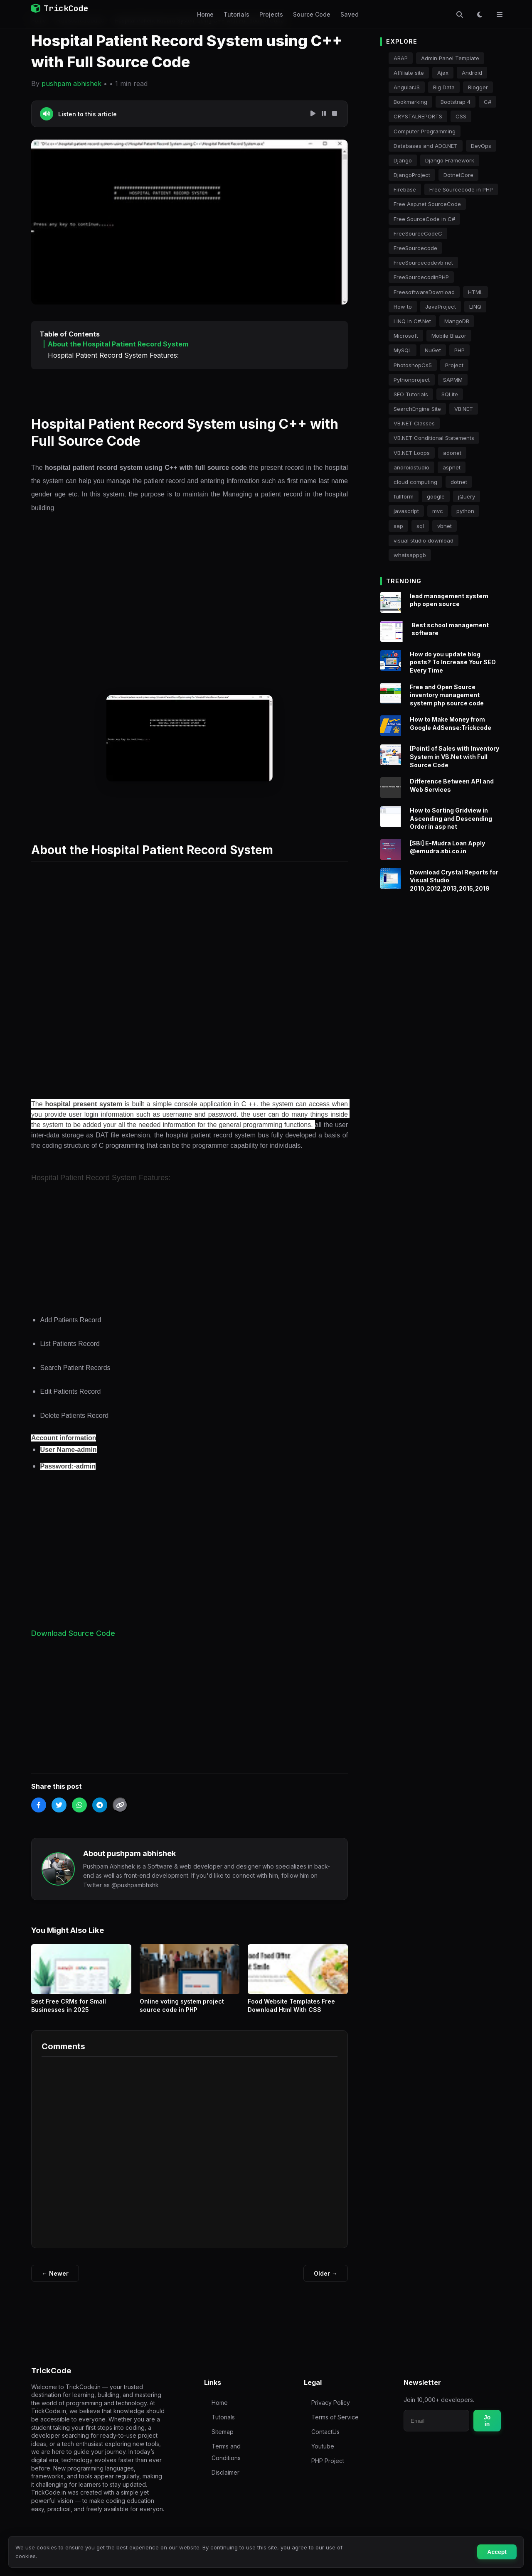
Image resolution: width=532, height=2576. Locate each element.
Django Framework (449, 160)
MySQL (402, 350)
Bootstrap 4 (455, 101)
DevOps (481, 145)
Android (472, 72)
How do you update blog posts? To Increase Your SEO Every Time (453, 671)
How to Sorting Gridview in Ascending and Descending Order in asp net (451, 828)
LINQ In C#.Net (412, 321)
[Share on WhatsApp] (79, 1805)
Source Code (311, 14)
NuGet (433, 350)
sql (420, 526)
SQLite (449, 394)
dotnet (459, 482)
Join (487, 2420)
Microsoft (406, 335)
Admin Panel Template (450, 58)
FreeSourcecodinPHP (421, 277)
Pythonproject (412, 379)
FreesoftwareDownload (424, 292)
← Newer (55, 2273)
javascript (406, 511)
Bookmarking (410, 101)
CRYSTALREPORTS (418, 116)
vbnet (444, 526)
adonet (452, 452)
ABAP (401, 58)
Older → (325, 2273)
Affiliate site (409, 72)
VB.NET (463, 408)
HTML (475, 292)
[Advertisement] (189, 598)
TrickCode (60, 8)
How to (403, 306)
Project (454, 365)
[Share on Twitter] (59, 1805)
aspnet (452, 467)
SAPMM (453, 379)
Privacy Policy (330, 2402)
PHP (459, 350)
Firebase (405, 189)
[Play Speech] (313, 114)
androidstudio (411, 467)
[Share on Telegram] (99, 1805)
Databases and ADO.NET (426, 145)
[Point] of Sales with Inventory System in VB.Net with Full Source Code (454, 766)
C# (487, 101)
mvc (437, 511)
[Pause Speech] (324, 114)
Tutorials (236, 14)
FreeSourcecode (415, 248)
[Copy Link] (120, 1805)
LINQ (475, 306)
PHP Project (327, 2460)
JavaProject (440, 306)
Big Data (444, 87)
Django (403, 160)
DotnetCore (458, 175)
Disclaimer (225, 2472)
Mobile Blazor (448, 335)
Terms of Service (335, 2417)
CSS (461, 116)
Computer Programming (425, 131)
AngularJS (407, 87)
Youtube (322, 2446)
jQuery (466, 496)
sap (398, 526)
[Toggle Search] (459, 14)
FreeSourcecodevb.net (423, 262)
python (465, 511)
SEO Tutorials (411, 394)
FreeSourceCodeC (418, 233)
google (436, 496)
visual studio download (423, 540)
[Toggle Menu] (499, 14)
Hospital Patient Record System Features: (113, 355)
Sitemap (223, 2431)
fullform (404, 496)
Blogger (478, 87)
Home (205, 14)
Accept (497, 2552)
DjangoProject (412, 175)
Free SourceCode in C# (424, 219)
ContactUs (325, 2431)
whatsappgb (410, 555)
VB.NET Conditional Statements (434, 438)
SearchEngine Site (417, 408)
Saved (349, 14)
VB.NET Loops (412, 452)
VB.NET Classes (414, 423)
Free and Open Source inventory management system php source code (447, 704)
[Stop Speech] (334, 114)
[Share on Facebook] (38, 1805)
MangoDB (456, 321)
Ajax (442, 72)
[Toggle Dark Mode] (479, 14)
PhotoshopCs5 (413, 365)
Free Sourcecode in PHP (461, 189)
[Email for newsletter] (436, 2420)
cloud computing (415, 482)
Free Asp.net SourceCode (427, 204)
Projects (271, 14)
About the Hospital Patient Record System (118, 344)
